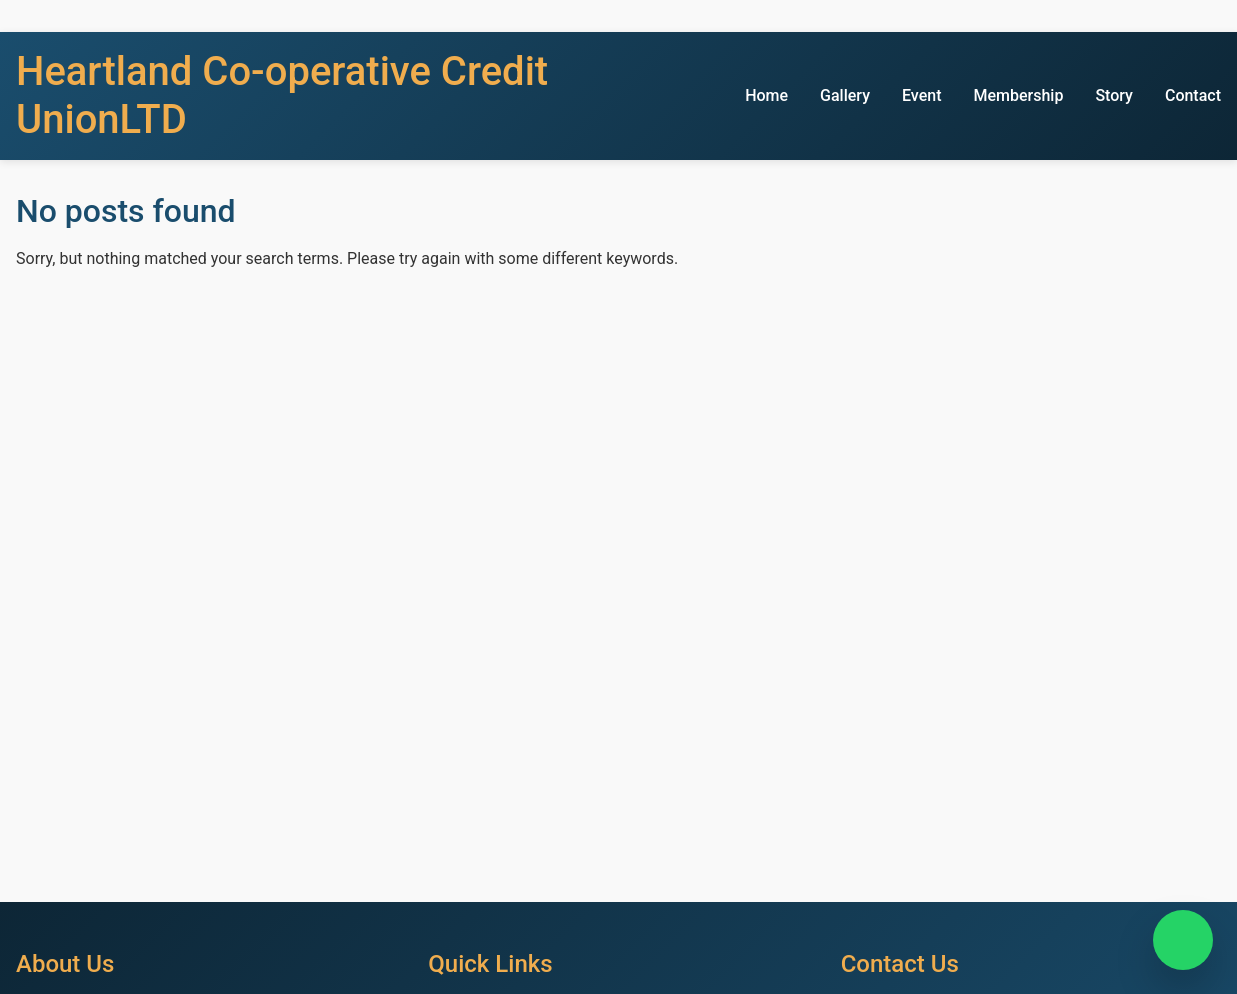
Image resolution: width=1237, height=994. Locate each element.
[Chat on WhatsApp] (1183, 940)
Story (1114, 95)
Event (921, 95)
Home (766, 95)
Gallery (845, 95)
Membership (1018, 95)
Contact (1193, 95)
